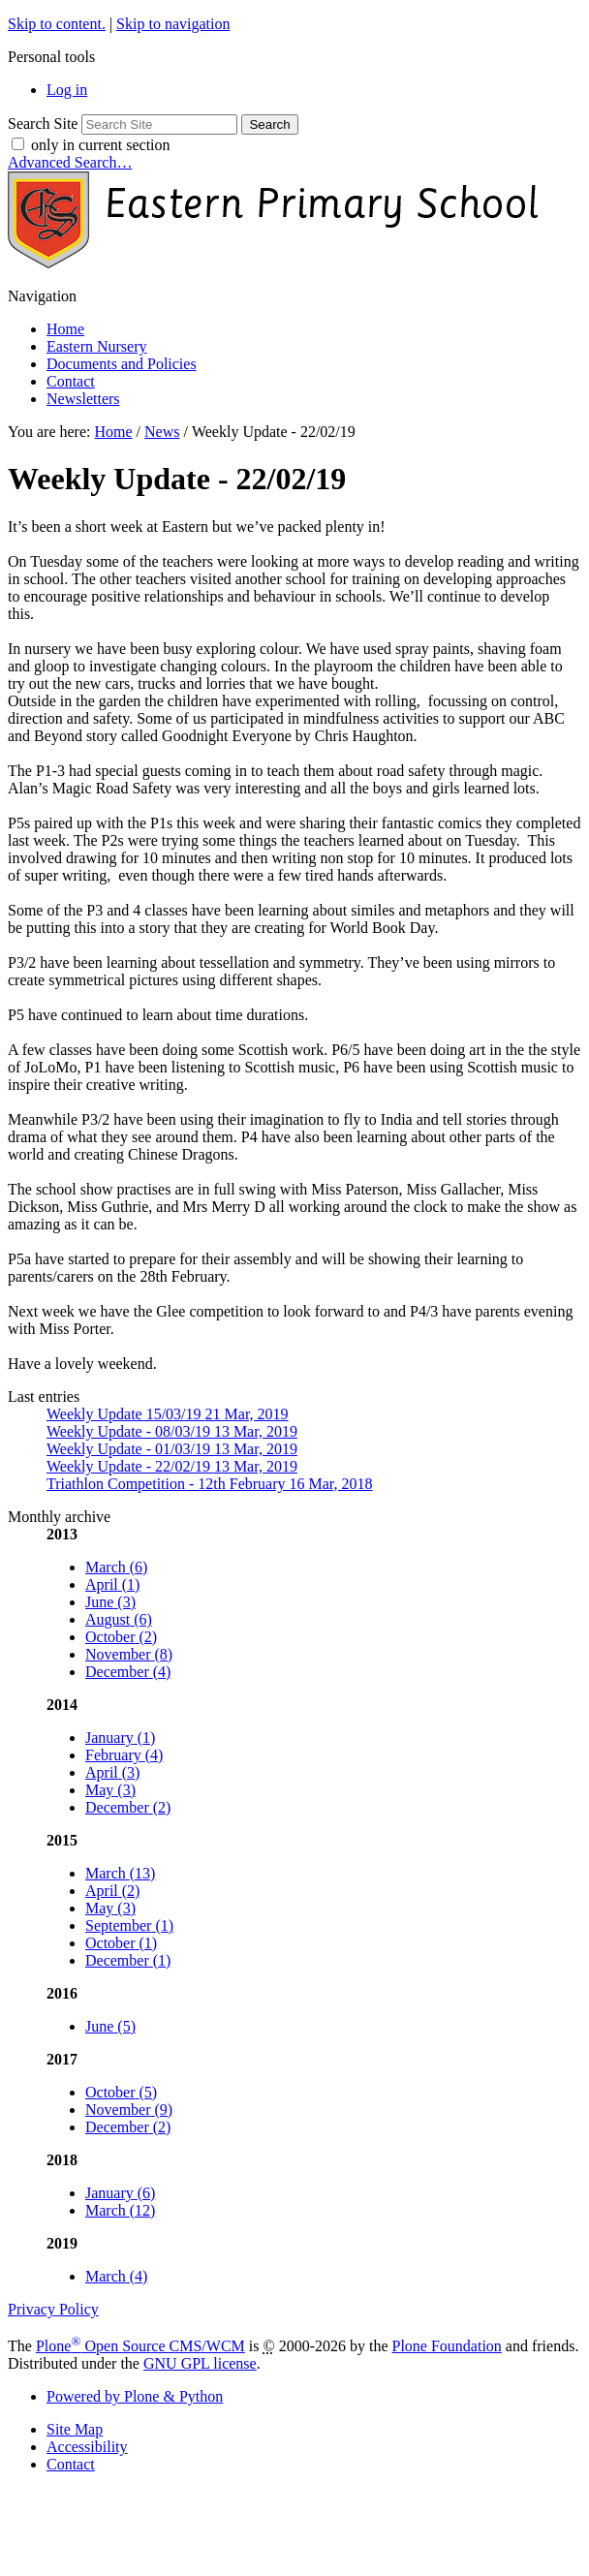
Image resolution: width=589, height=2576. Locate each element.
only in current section (100, 145)
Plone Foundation (447, 2346)
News (161, 431)
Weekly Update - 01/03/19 (171, 1449)
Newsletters (83, 398)
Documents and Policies (121, 364)
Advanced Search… (70, 162)
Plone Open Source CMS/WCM (140, 2346)
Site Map (74, 2429)
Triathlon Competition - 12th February (209, 1483)
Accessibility (87, 2446)
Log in (66, 89)
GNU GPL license (200, 2363)
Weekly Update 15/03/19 (167, 1414)
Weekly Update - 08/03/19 (171, 1431)
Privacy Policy (53, 2309)
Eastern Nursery (96, 346)
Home (65, 329)
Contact (70, 381)
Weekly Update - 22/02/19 (171, 1466)
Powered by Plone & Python (134, 2396)
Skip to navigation (173, 24)
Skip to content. (57, 24)
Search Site (43, 123)
